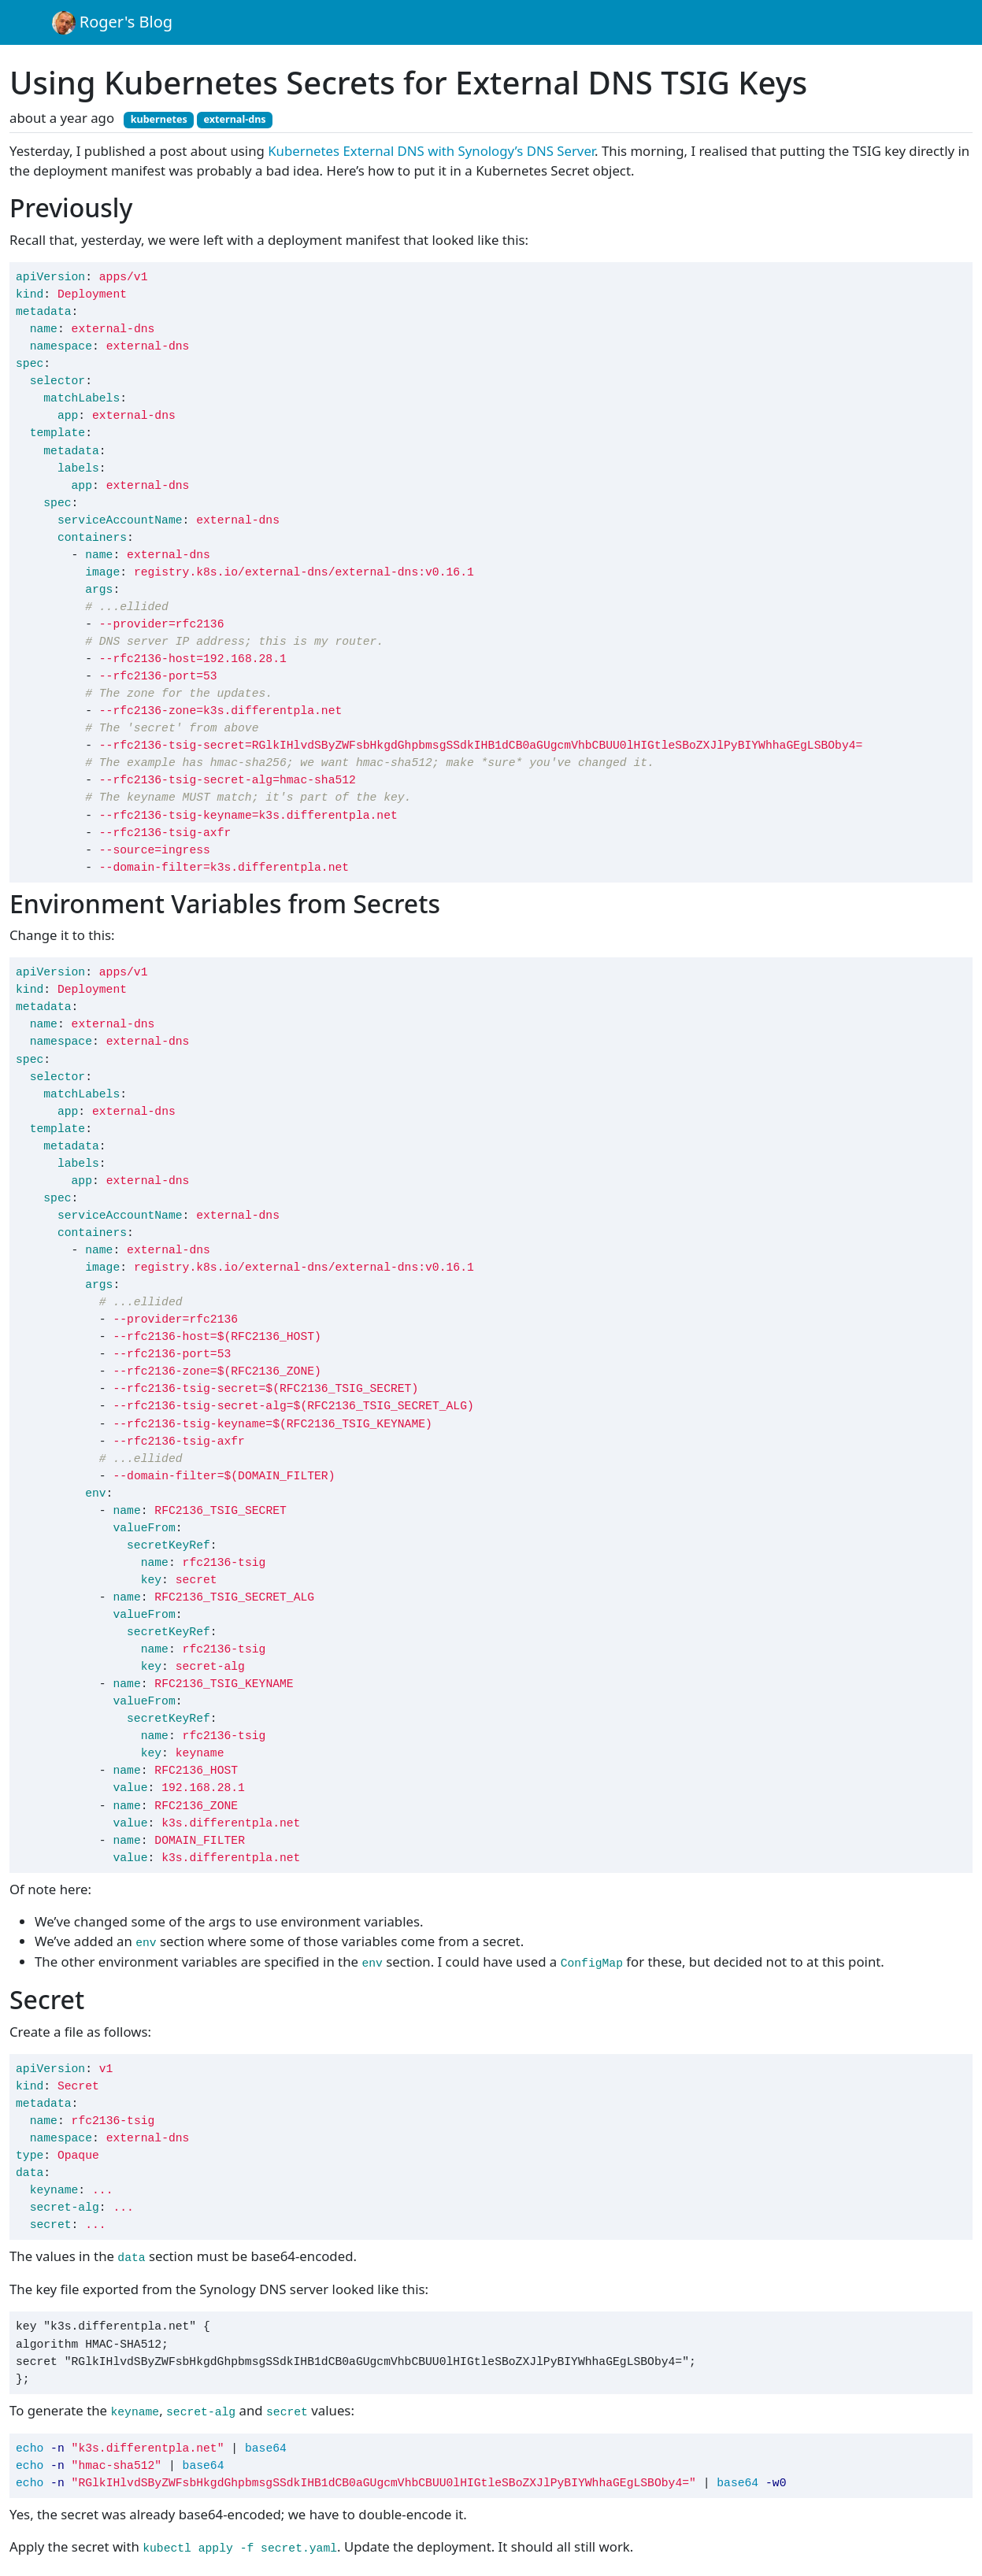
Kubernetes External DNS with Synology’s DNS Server (431, 151)
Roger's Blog (112, 23)
